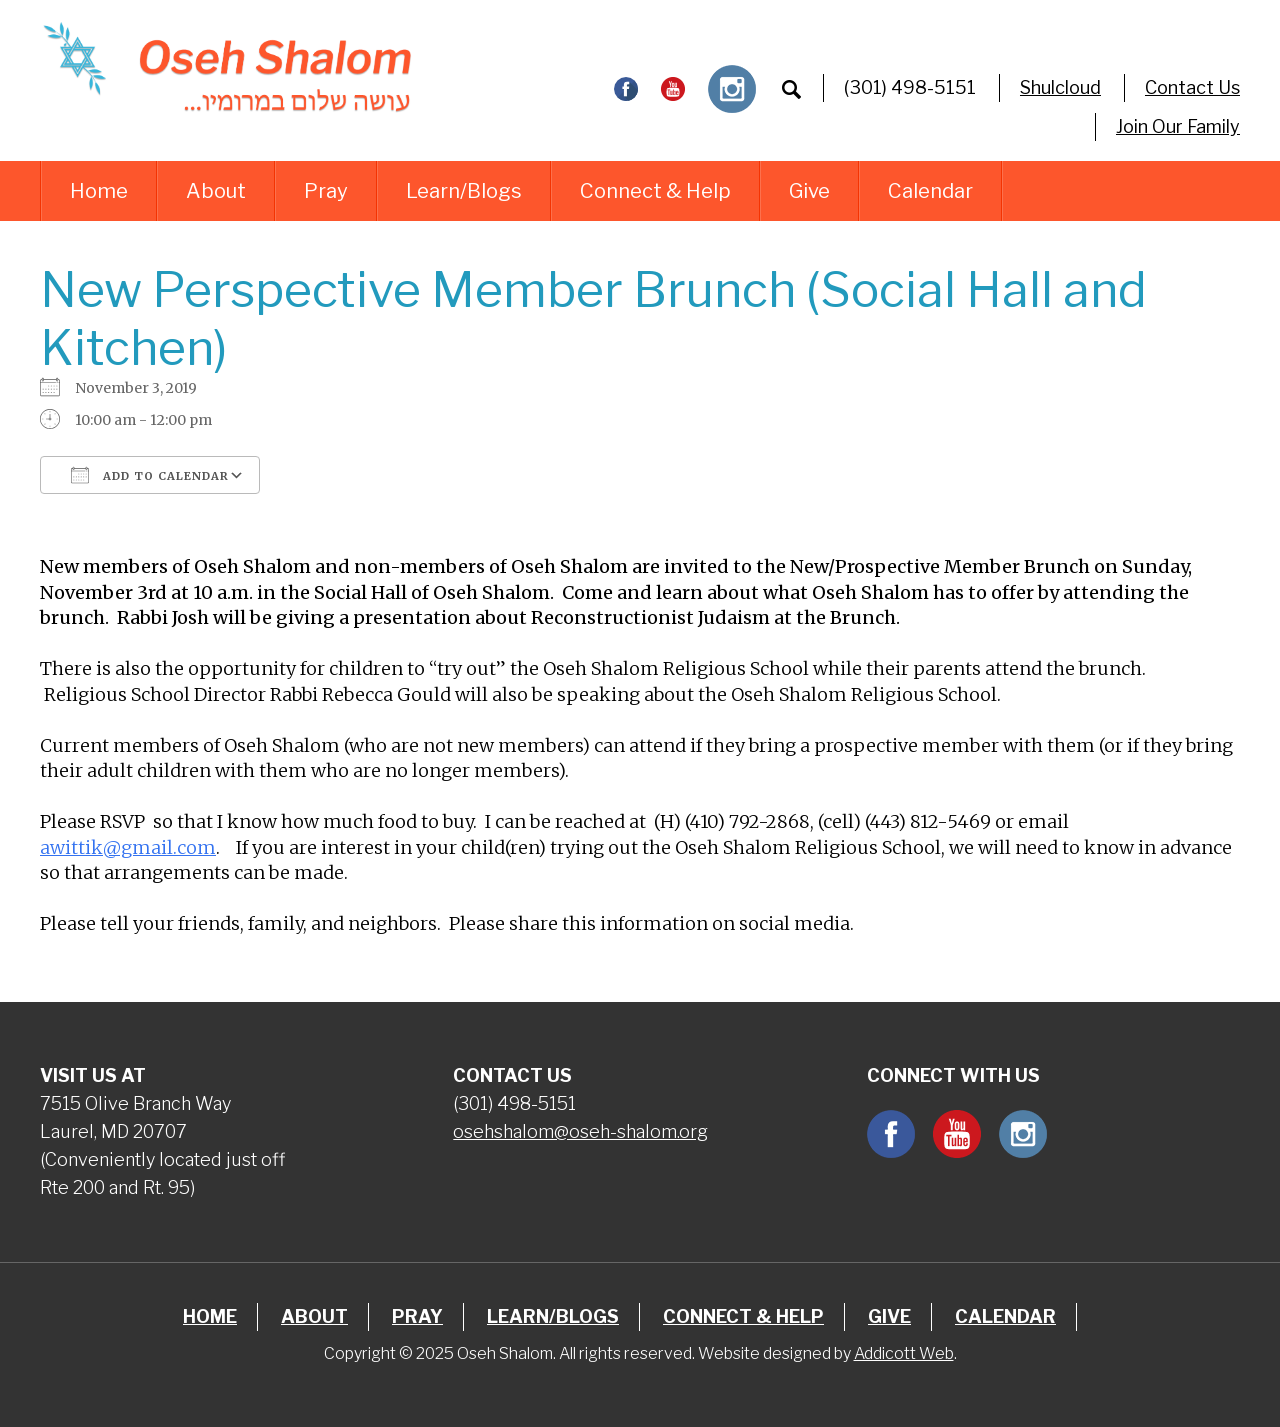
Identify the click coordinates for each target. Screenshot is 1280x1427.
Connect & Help (655, 191)
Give (809, 191)
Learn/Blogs (464, 191)
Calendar (930, 191)
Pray (326, 191)
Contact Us (1192, 87)
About (216, 191)
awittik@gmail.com (128, 847)
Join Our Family (1178, 126)
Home (99, 191)
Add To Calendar (150, 475)
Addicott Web (904, 1353)
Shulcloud (1060, 87)
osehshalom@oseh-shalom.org (580, 1131)
